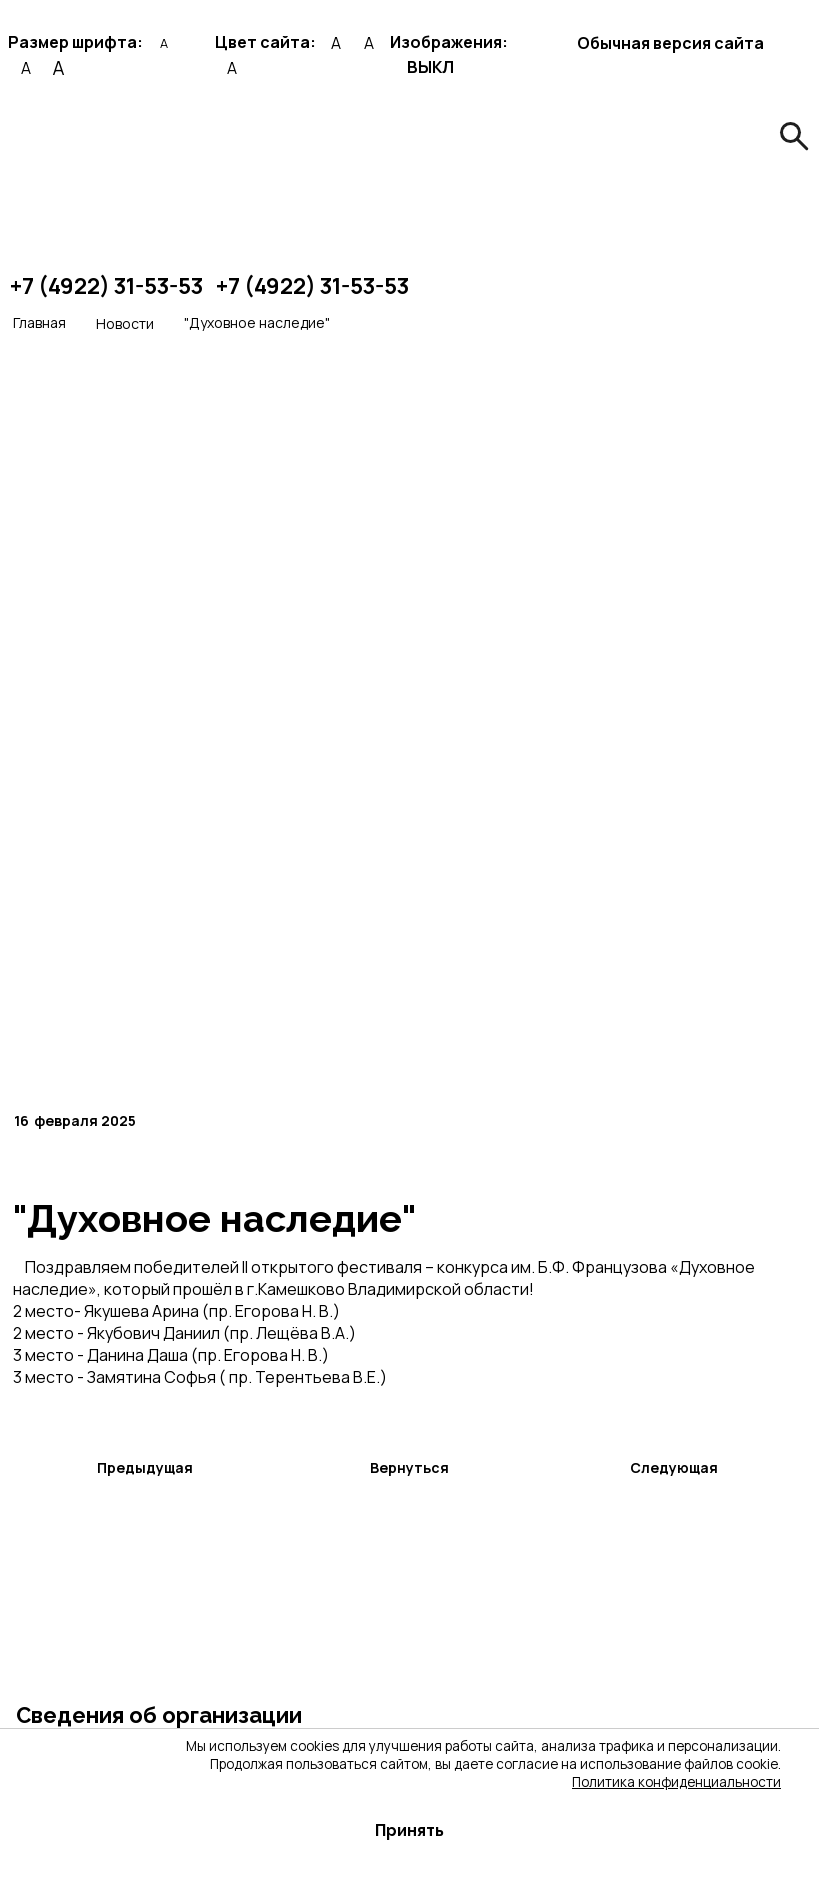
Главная (39, 322)
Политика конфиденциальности (676, 1782)
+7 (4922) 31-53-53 (106, 286)
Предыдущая (145, 1467)
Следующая (674, 1467)
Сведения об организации (159, 1715)
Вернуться (409, 1467)
